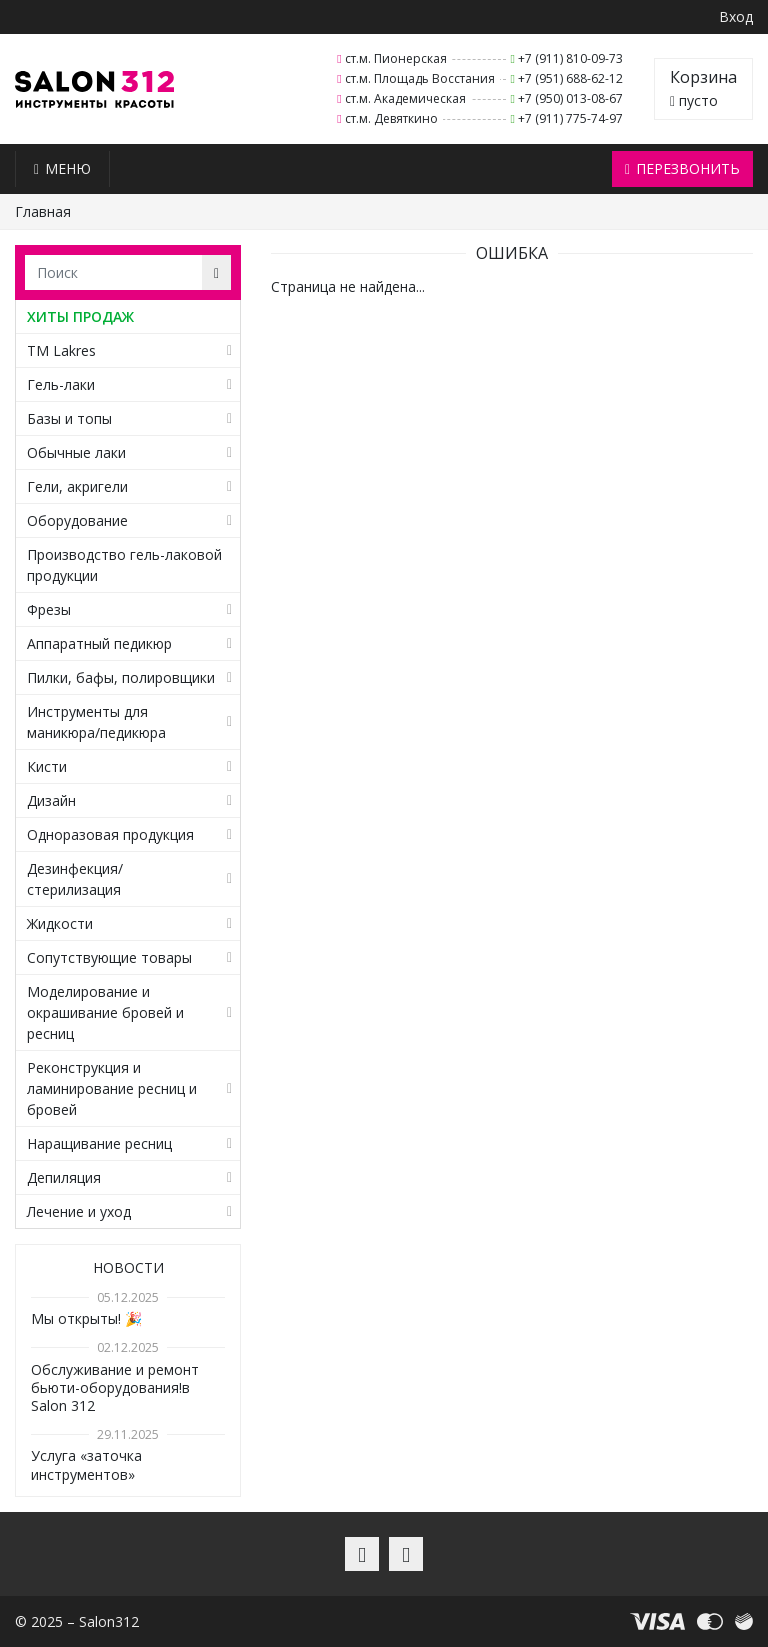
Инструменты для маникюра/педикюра (96, 722)
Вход (736, 16)
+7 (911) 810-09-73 (570, 58)
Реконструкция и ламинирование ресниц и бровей (112, 1088)
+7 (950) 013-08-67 (570, 98)
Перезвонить (682, 168)
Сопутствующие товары (109, 957)
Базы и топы (69, 418)
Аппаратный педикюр (99, 643)
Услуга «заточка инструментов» (86, 1464)
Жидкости (60, 923)
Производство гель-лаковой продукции (124, 565)
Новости (128, 1267)
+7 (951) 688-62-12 (570, 78)
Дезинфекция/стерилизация (75, 879)
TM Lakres (61, 350)
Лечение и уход (79, 1211)
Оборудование (77, 520)
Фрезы (49, 609)
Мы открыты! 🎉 (86, 1318)
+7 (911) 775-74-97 (570, 118)
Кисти (47, 766)
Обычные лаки (76, 452)
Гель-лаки (61, 384)
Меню (62, 168)
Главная (43, 211)
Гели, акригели (77, 486)
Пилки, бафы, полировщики (121, 677)
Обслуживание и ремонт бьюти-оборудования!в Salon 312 (115, 1387)
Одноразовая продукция (110, 834)
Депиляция (64, 1177)
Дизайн (51, 800)
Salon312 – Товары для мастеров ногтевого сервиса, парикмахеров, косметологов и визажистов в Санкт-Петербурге (94, 89)
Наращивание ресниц (99, 1143)
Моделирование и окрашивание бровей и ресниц (105, 1012)
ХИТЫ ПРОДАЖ (80, 316)
